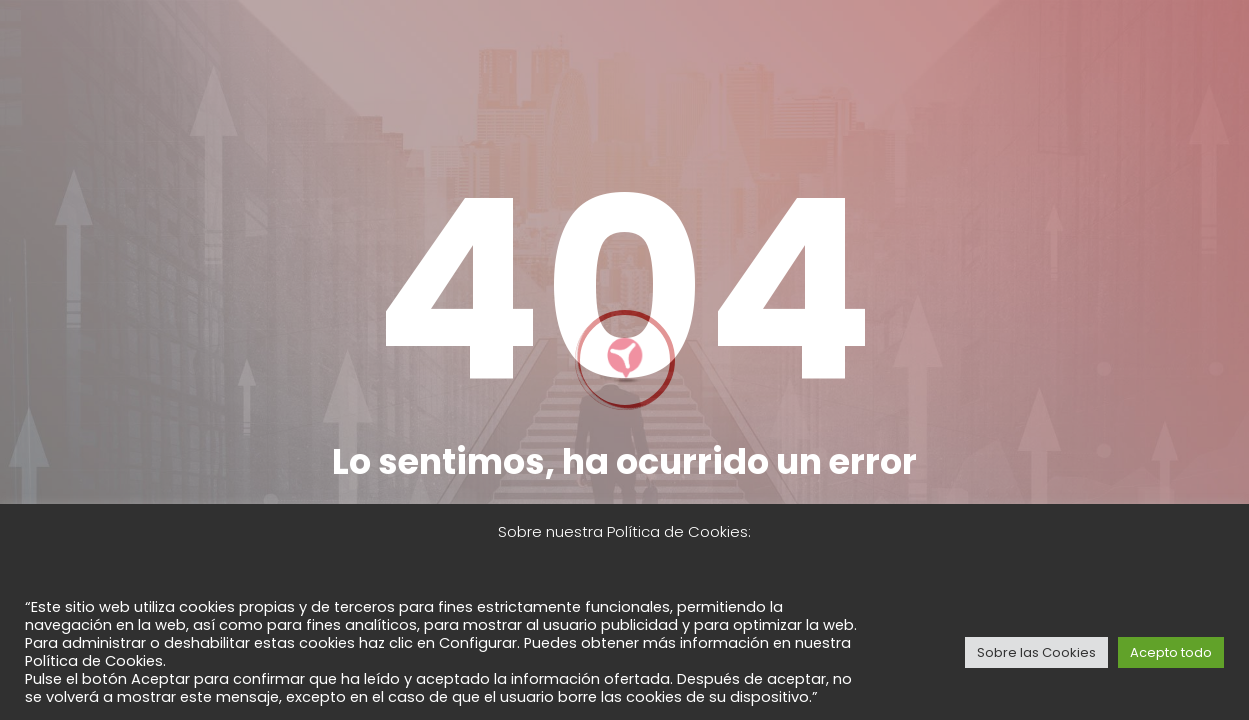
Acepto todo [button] (1171, 652)
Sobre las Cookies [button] (1036, 652)
